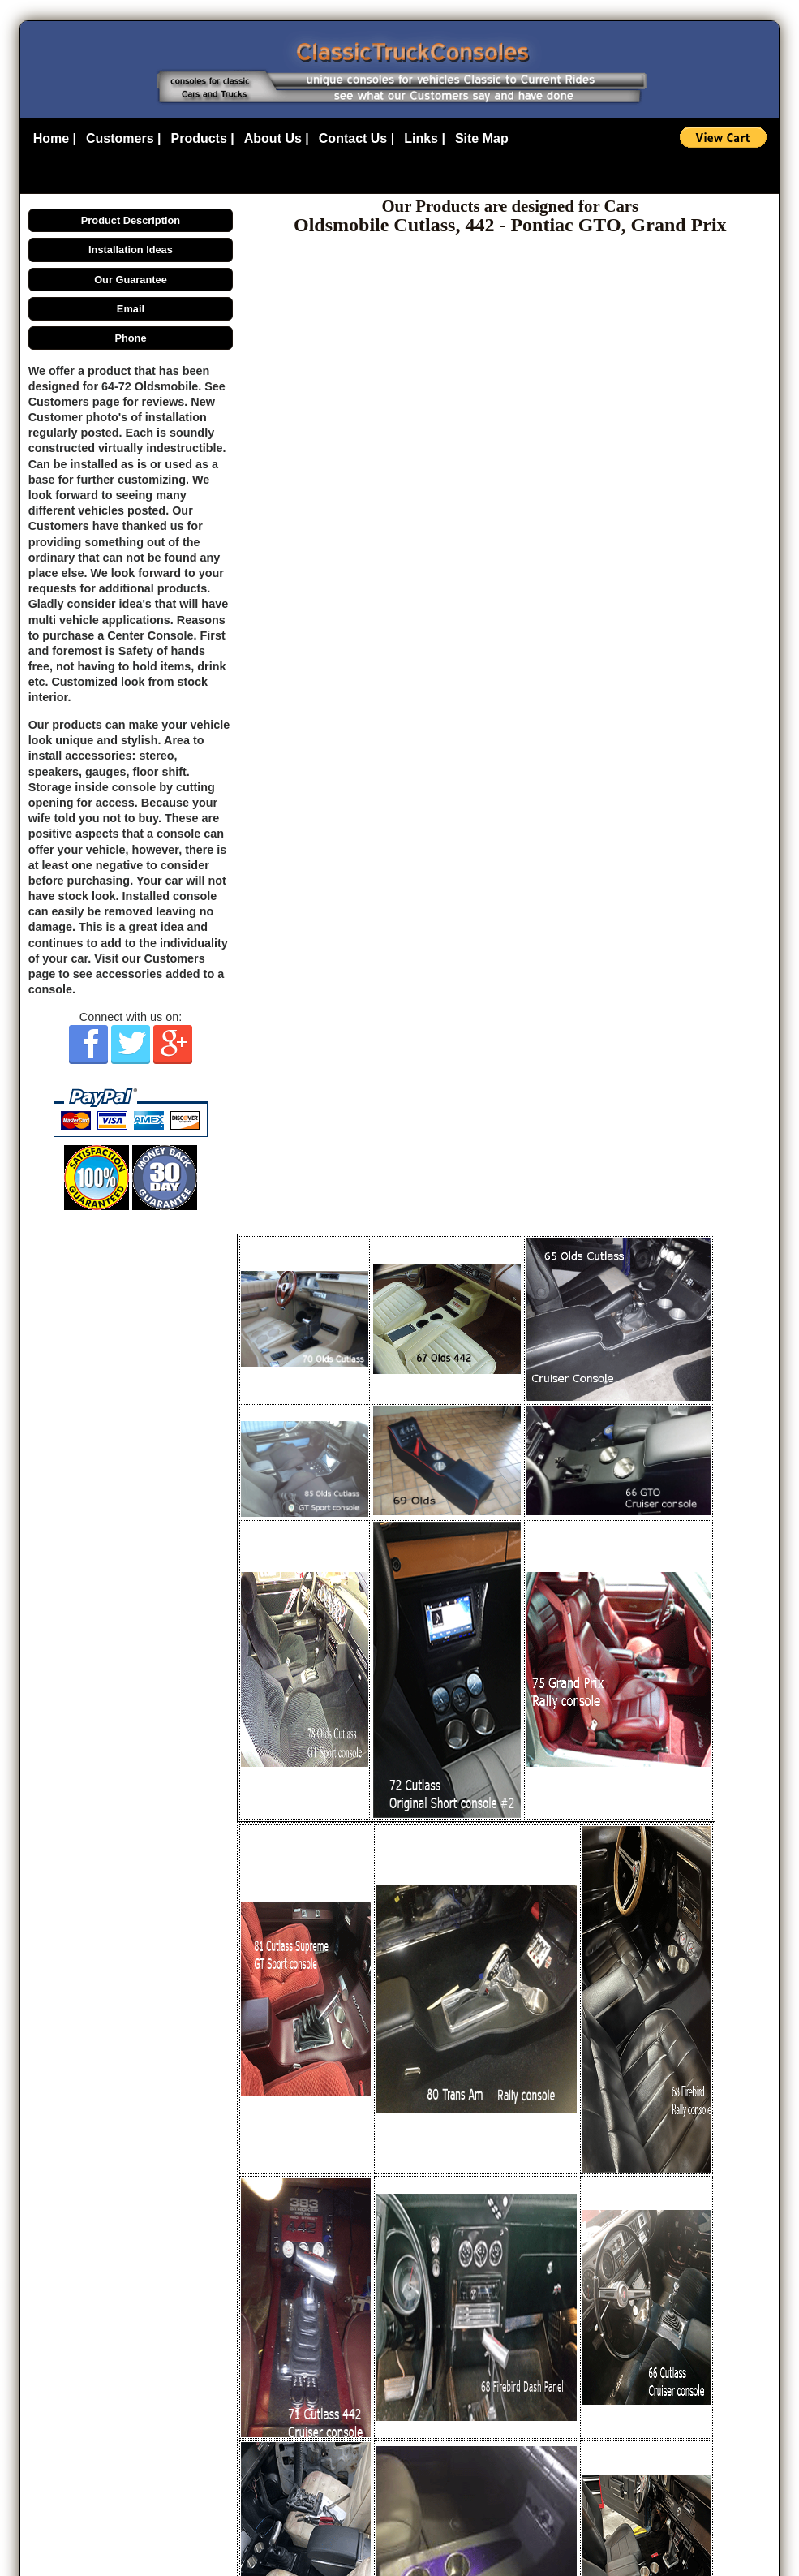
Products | (202, 138)
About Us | (276, 138)
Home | (54, 138)
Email (130, 309)
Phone (130, 338)
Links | (424, 138)
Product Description (130, 220)
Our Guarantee (130, 280)
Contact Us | (356, 138)
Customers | (123, 138)
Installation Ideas (130, 249)
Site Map (482, 138)
